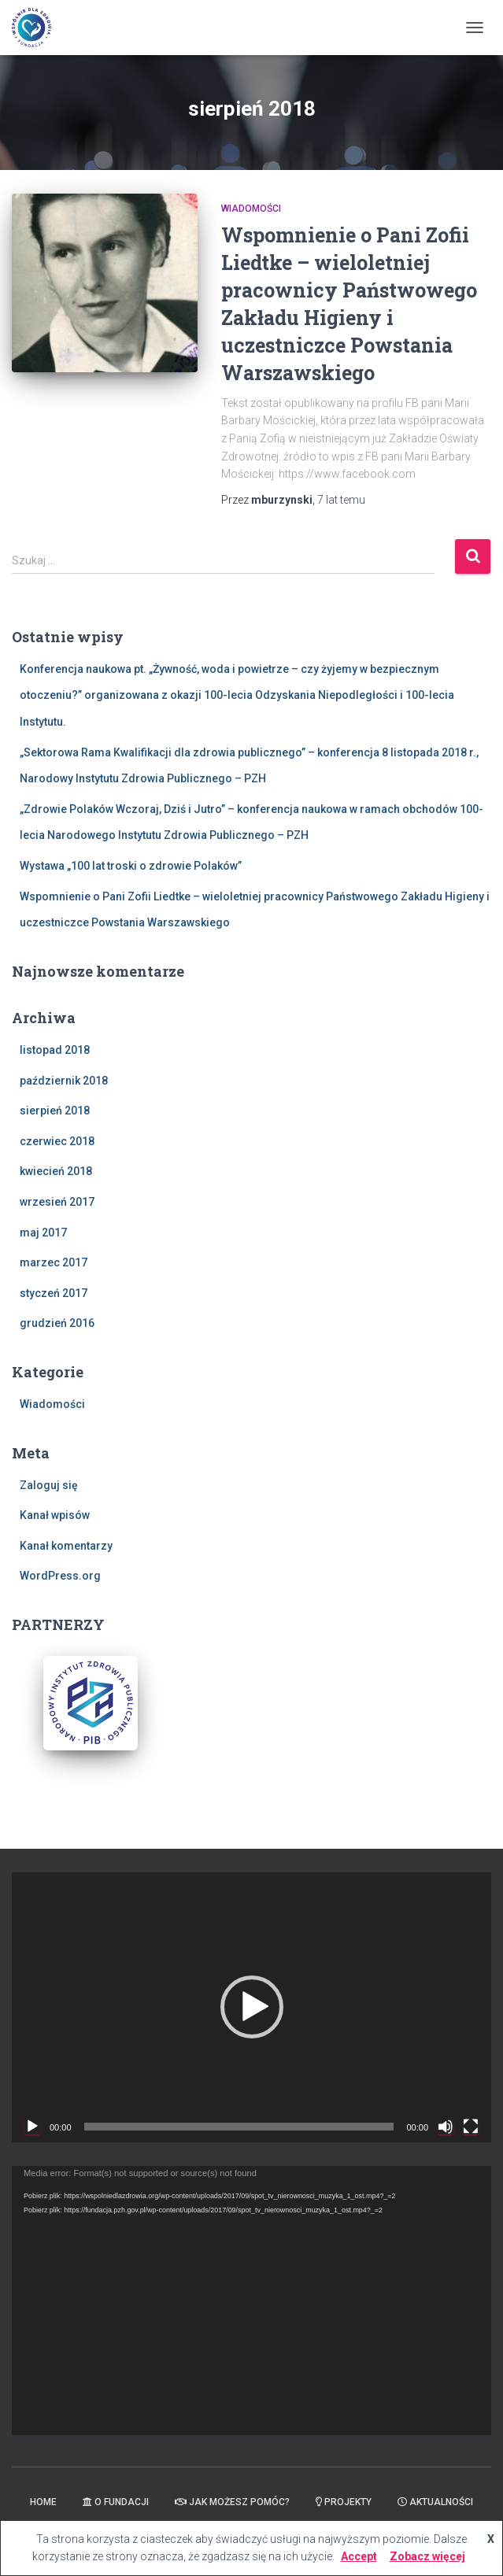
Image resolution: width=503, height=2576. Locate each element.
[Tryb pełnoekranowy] (471, 2126)
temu (341, 499)
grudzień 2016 (57, 1323)
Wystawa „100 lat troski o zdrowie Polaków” (131, 865)
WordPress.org (60, 1575)
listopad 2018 (55, 1050)
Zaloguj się (49, 1485)
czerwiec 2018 (57, 1141)
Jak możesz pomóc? (232, 2502)
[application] (251, 2007)
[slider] (239, 2127)
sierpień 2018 (55, 1110)
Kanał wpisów (55, 1515)
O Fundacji (116, 2502)
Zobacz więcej (427, 2556)
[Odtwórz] (32, 2126)
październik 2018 (64, 1080)
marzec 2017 (53, 1262)
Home (43, 2502)
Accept (359, 2556)
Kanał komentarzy (66, 1545)
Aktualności (435, 2502)
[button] (251, 2006)
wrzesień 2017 (57, 1202)
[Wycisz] (445, 2126)
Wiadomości (251, 208)
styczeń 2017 (53, 1293)
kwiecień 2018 (56, 1171)
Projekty (344, 2502)
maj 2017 (43, 1232)
